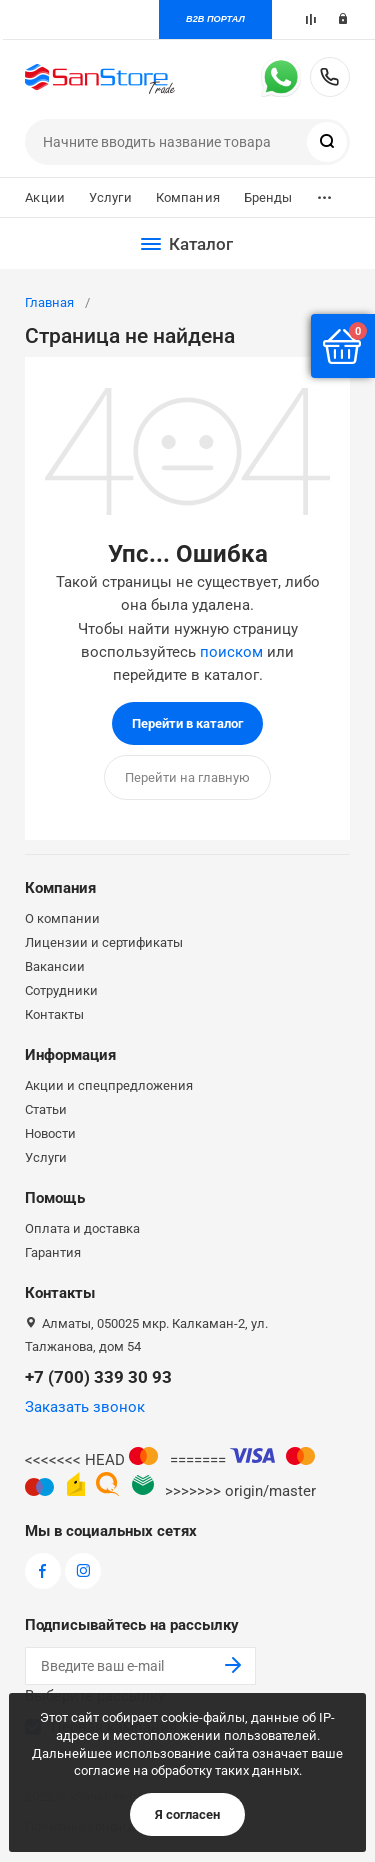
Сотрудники (61, 990)
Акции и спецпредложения (109, 1085)
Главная (49, 302)
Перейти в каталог (187, 723)
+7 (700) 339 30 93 (330, 77)
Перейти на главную (187, 777)
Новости (50, 1133)
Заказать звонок (85, 1407)
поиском (231, 652)
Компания (188, 197)
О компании (62, 918)
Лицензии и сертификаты (104, 942)
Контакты (54, 1014)
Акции (45, 197)
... (324, 192)
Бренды (268, 197)
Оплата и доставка (82, 1228)
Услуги (110, 197)
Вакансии (55, 966)
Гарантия (53, 1252)
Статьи (46, 1109)
